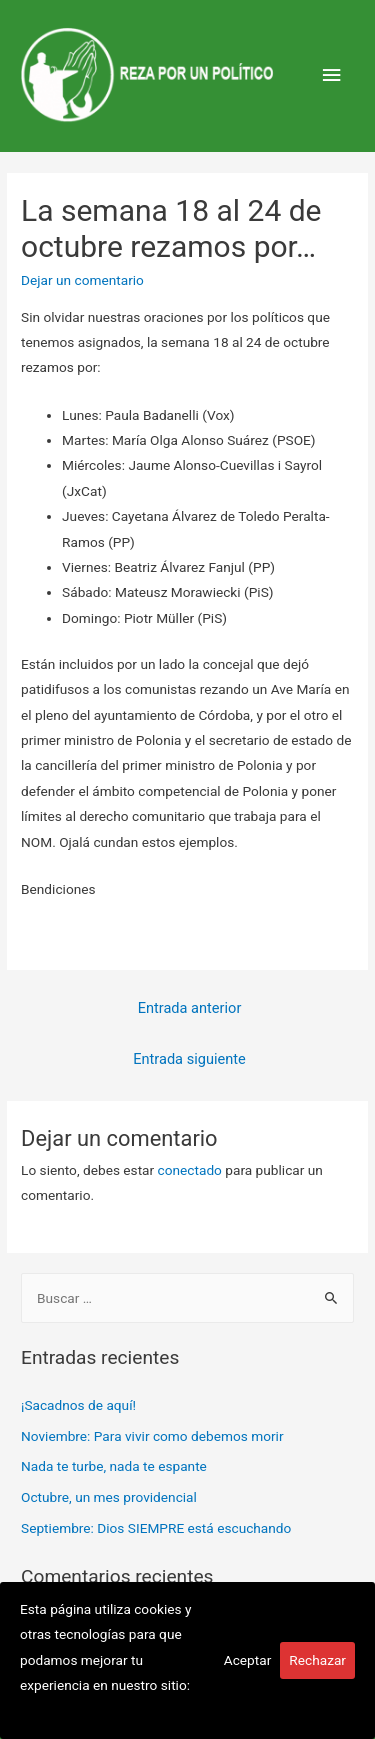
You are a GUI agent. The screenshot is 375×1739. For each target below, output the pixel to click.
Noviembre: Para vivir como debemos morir (152, 1436)
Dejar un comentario (82, 280)
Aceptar (248, 1660)
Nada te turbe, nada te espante (114, 1466)
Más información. (73, 1711)
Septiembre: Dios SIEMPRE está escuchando (156, 1528)
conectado (190, 1170)
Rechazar (317, 1660)
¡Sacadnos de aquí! (78, 1405)
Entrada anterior (190, 1008)
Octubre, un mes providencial (109, 1497)
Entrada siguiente (189, 1059)
